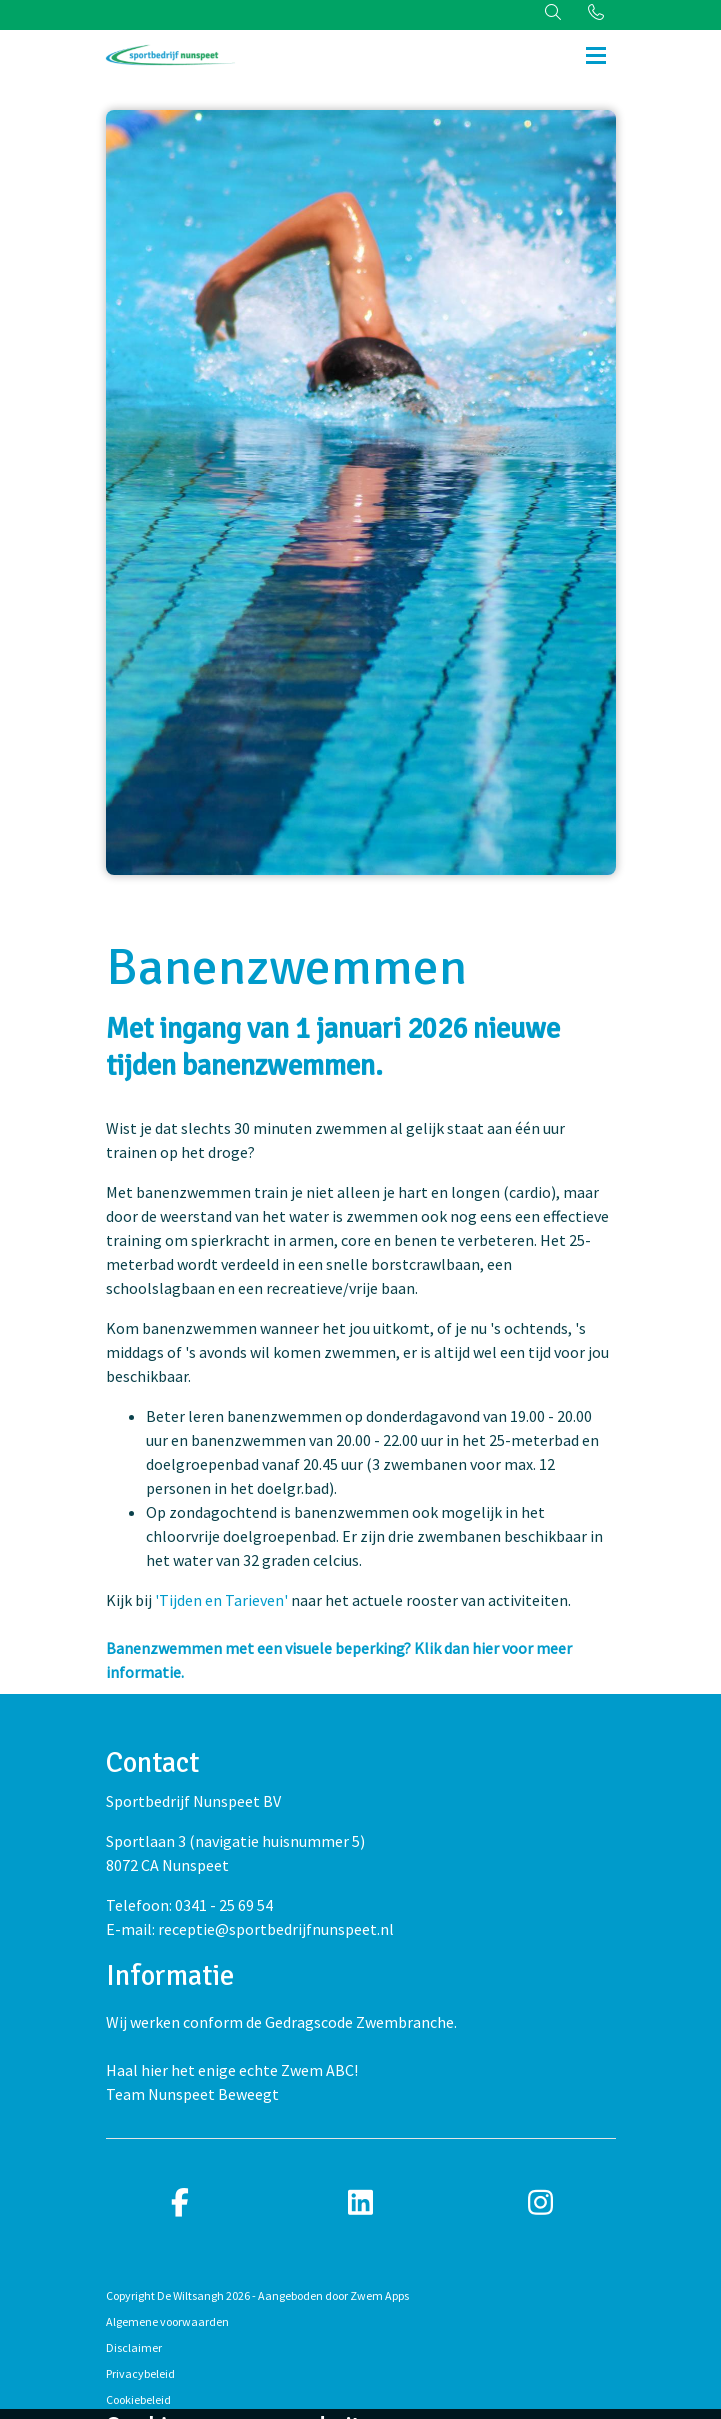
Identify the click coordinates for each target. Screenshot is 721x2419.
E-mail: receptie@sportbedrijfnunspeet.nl (250, 1929)
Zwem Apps (379, 2295)
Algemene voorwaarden (167, 2321)
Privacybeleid (140, 2373)
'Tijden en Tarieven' (223, 1600)
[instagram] (541, 2203)
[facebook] (181, 2203)
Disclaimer (134, 2347)
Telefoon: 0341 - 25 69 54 (189, 1905)
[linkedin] (361, 2203)
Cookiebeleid (138, 2399)
